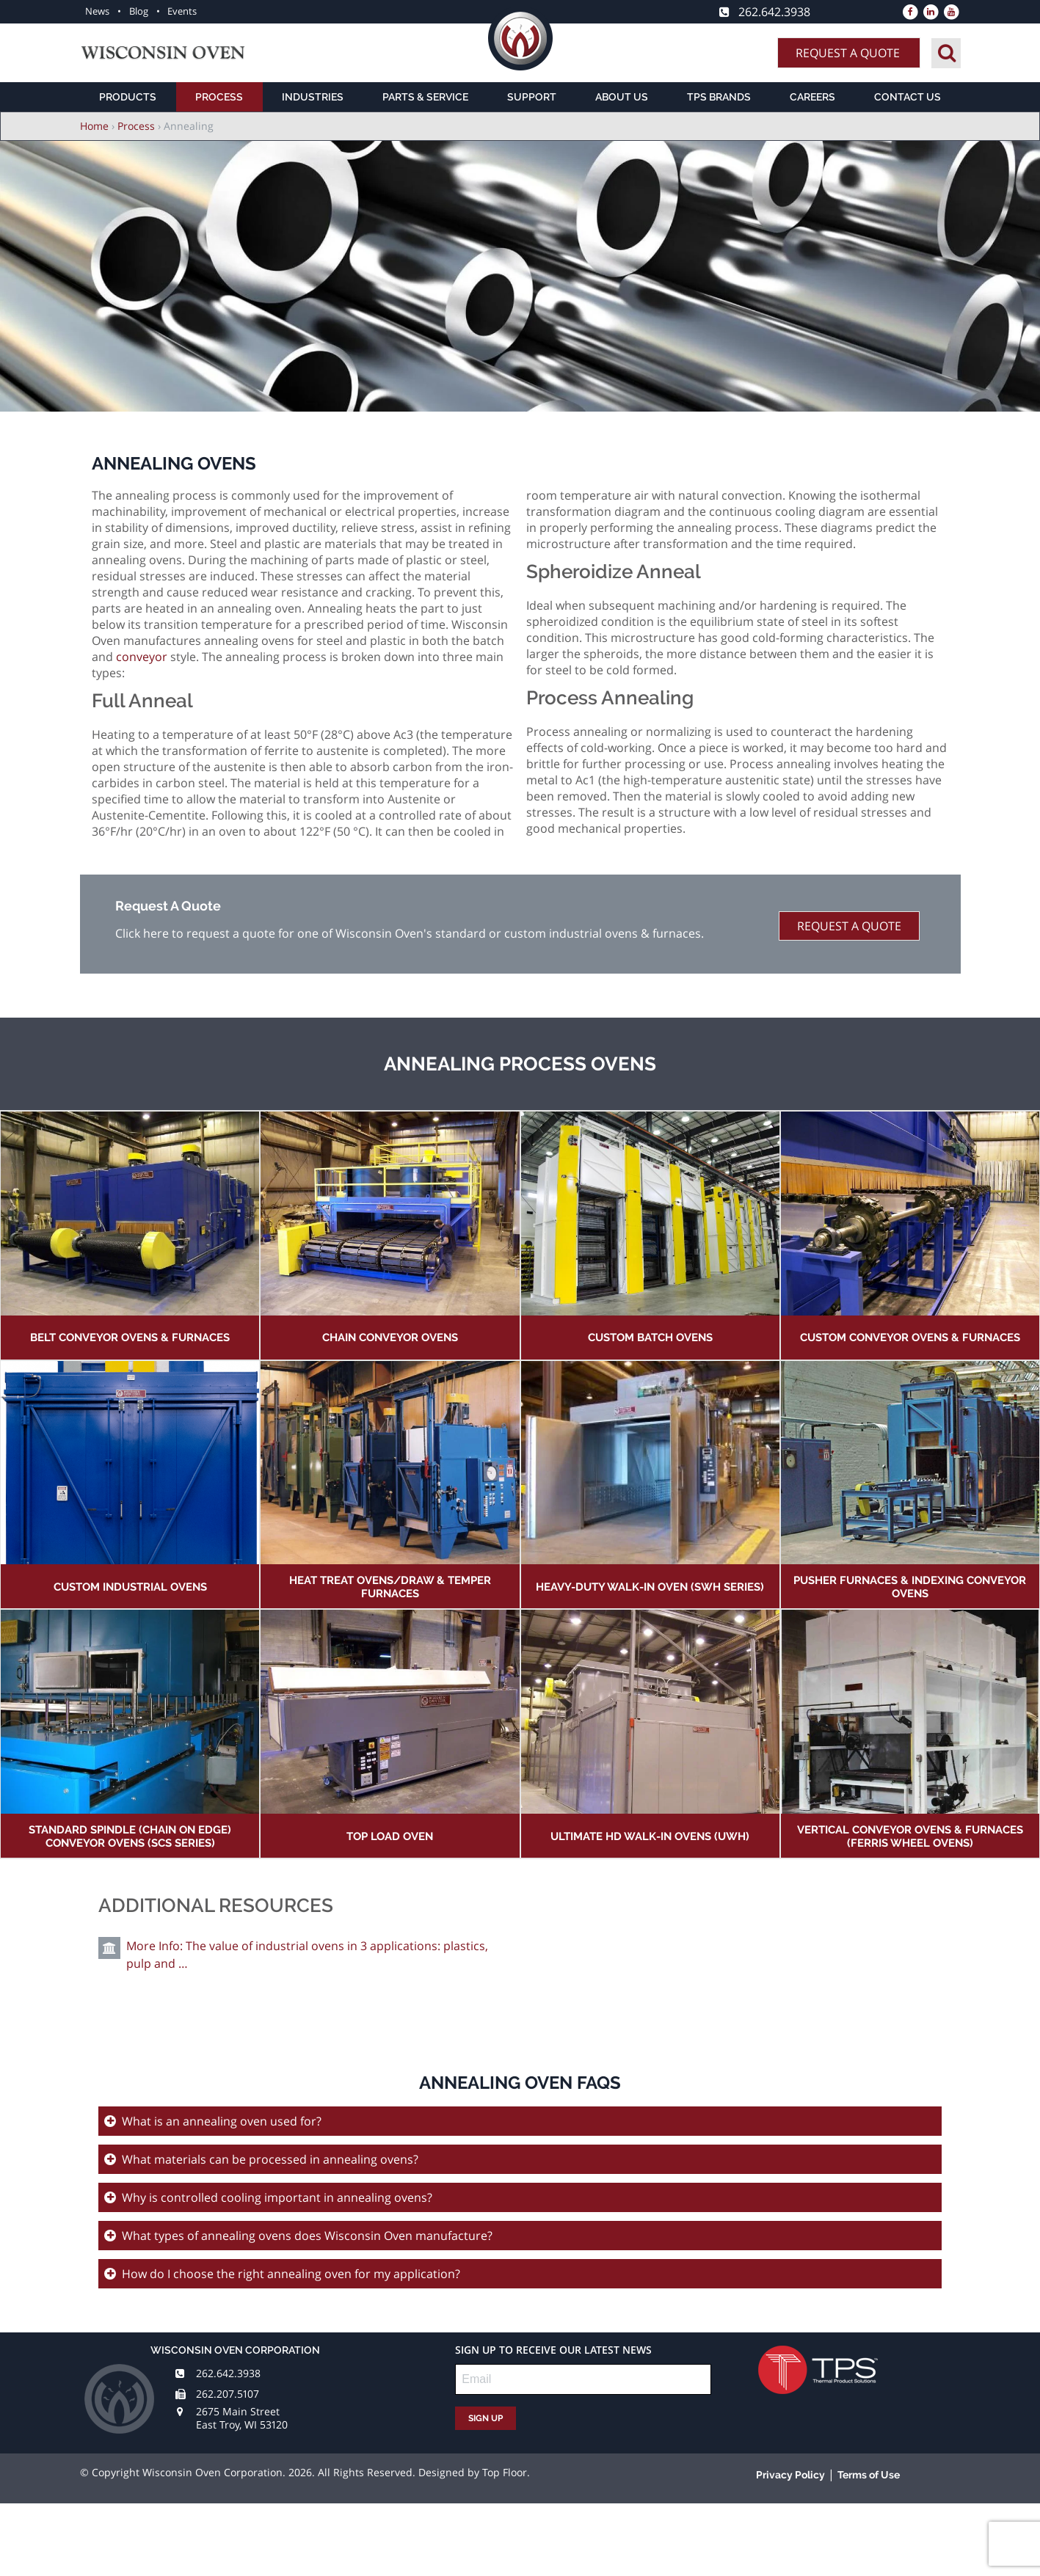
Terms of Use (868, 2475)
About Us (621, 97)
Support (531, 97)
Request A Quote (848, 53)
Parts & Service (425, 97)
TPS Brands (719, 97)
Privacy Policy (790, 2475)
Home (94, 126)
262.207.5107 (227, 2394)
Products (127, 97)
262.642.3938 (228, 2373)
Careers (812, 97)
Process (219, 97)
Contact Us (907, 97)
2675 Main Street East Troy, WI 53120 (242, 2417)
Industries (312, 97)
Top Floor (504, 2472)
